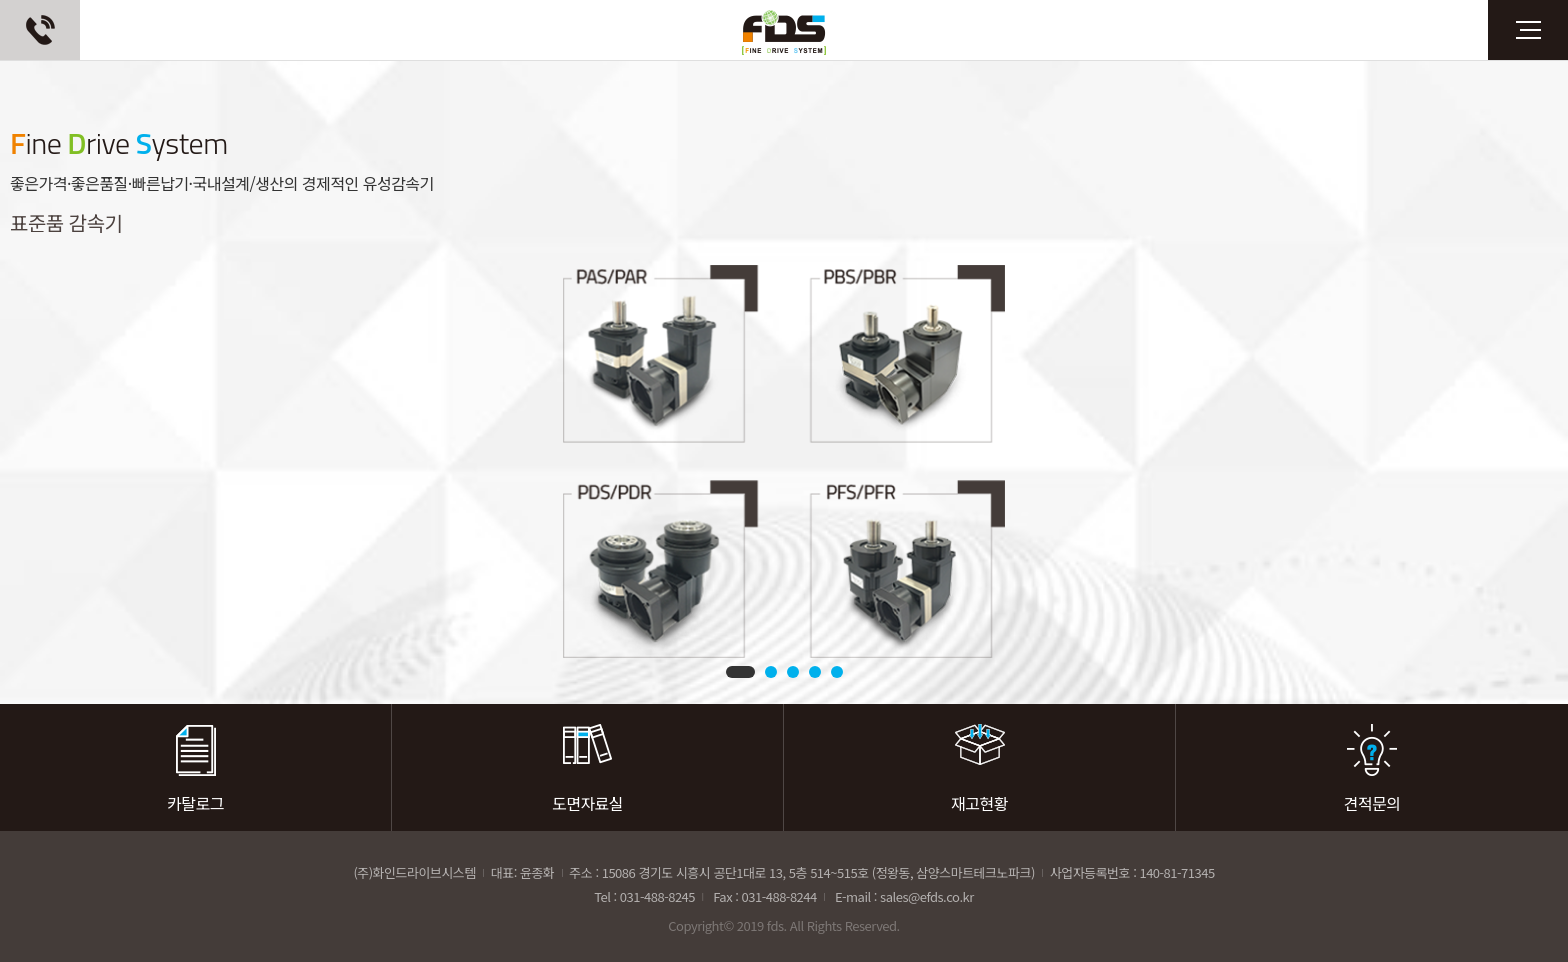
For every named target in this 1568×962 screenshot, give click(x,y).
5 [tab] (837, 672)
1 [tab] (740, 672)
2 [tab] (771, 672)
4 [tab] (815, 672)
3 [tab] (793, 672)
